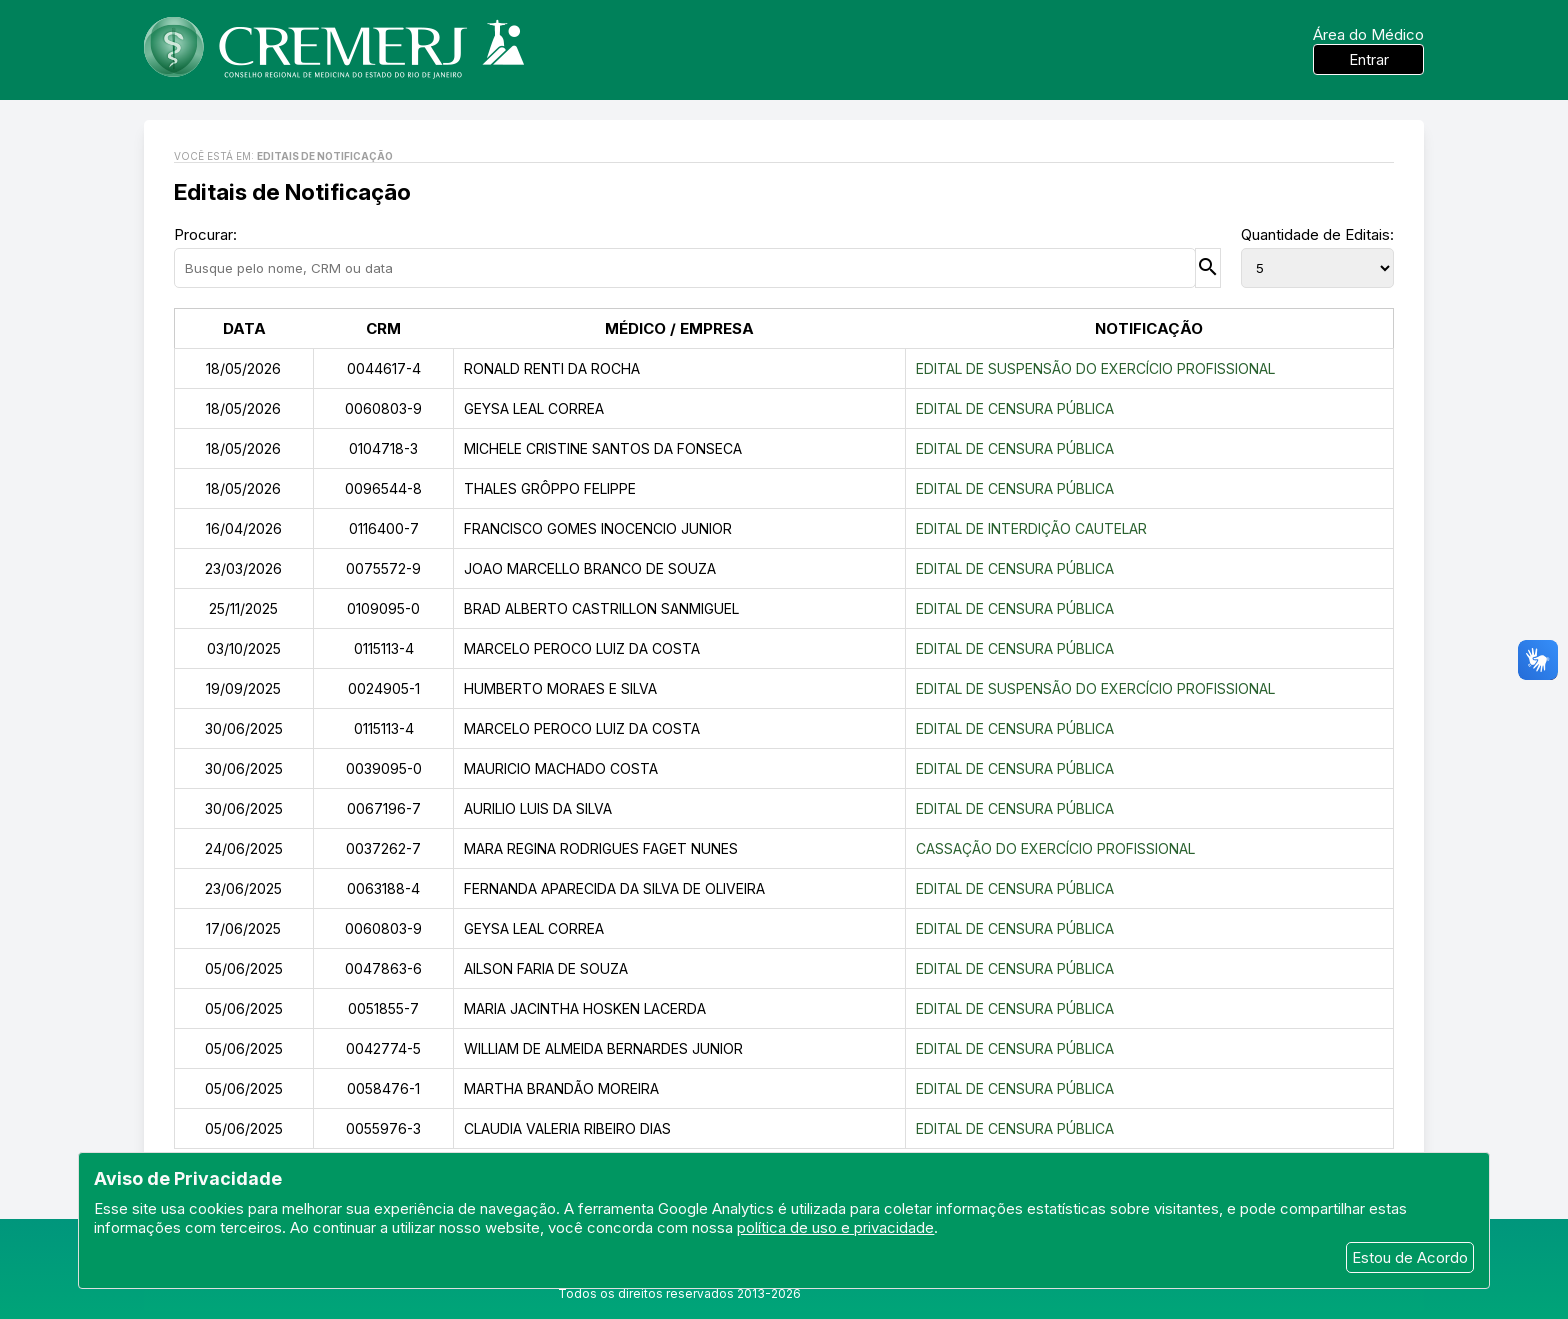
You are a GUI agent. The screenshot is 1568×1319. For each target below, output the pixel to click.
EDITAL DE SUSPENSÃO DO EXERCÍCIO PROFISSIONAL (1095, 368)
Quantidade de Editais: (1317, 234)
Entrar (1369, 59)
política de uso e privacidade (835, 1227)
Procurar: (205, 234)
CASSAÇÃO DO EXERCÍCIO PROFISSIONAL (1055, 848)
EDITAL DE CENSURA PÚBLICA (1015, 408)
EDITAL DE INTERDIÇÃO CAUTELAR (1031, 528)
